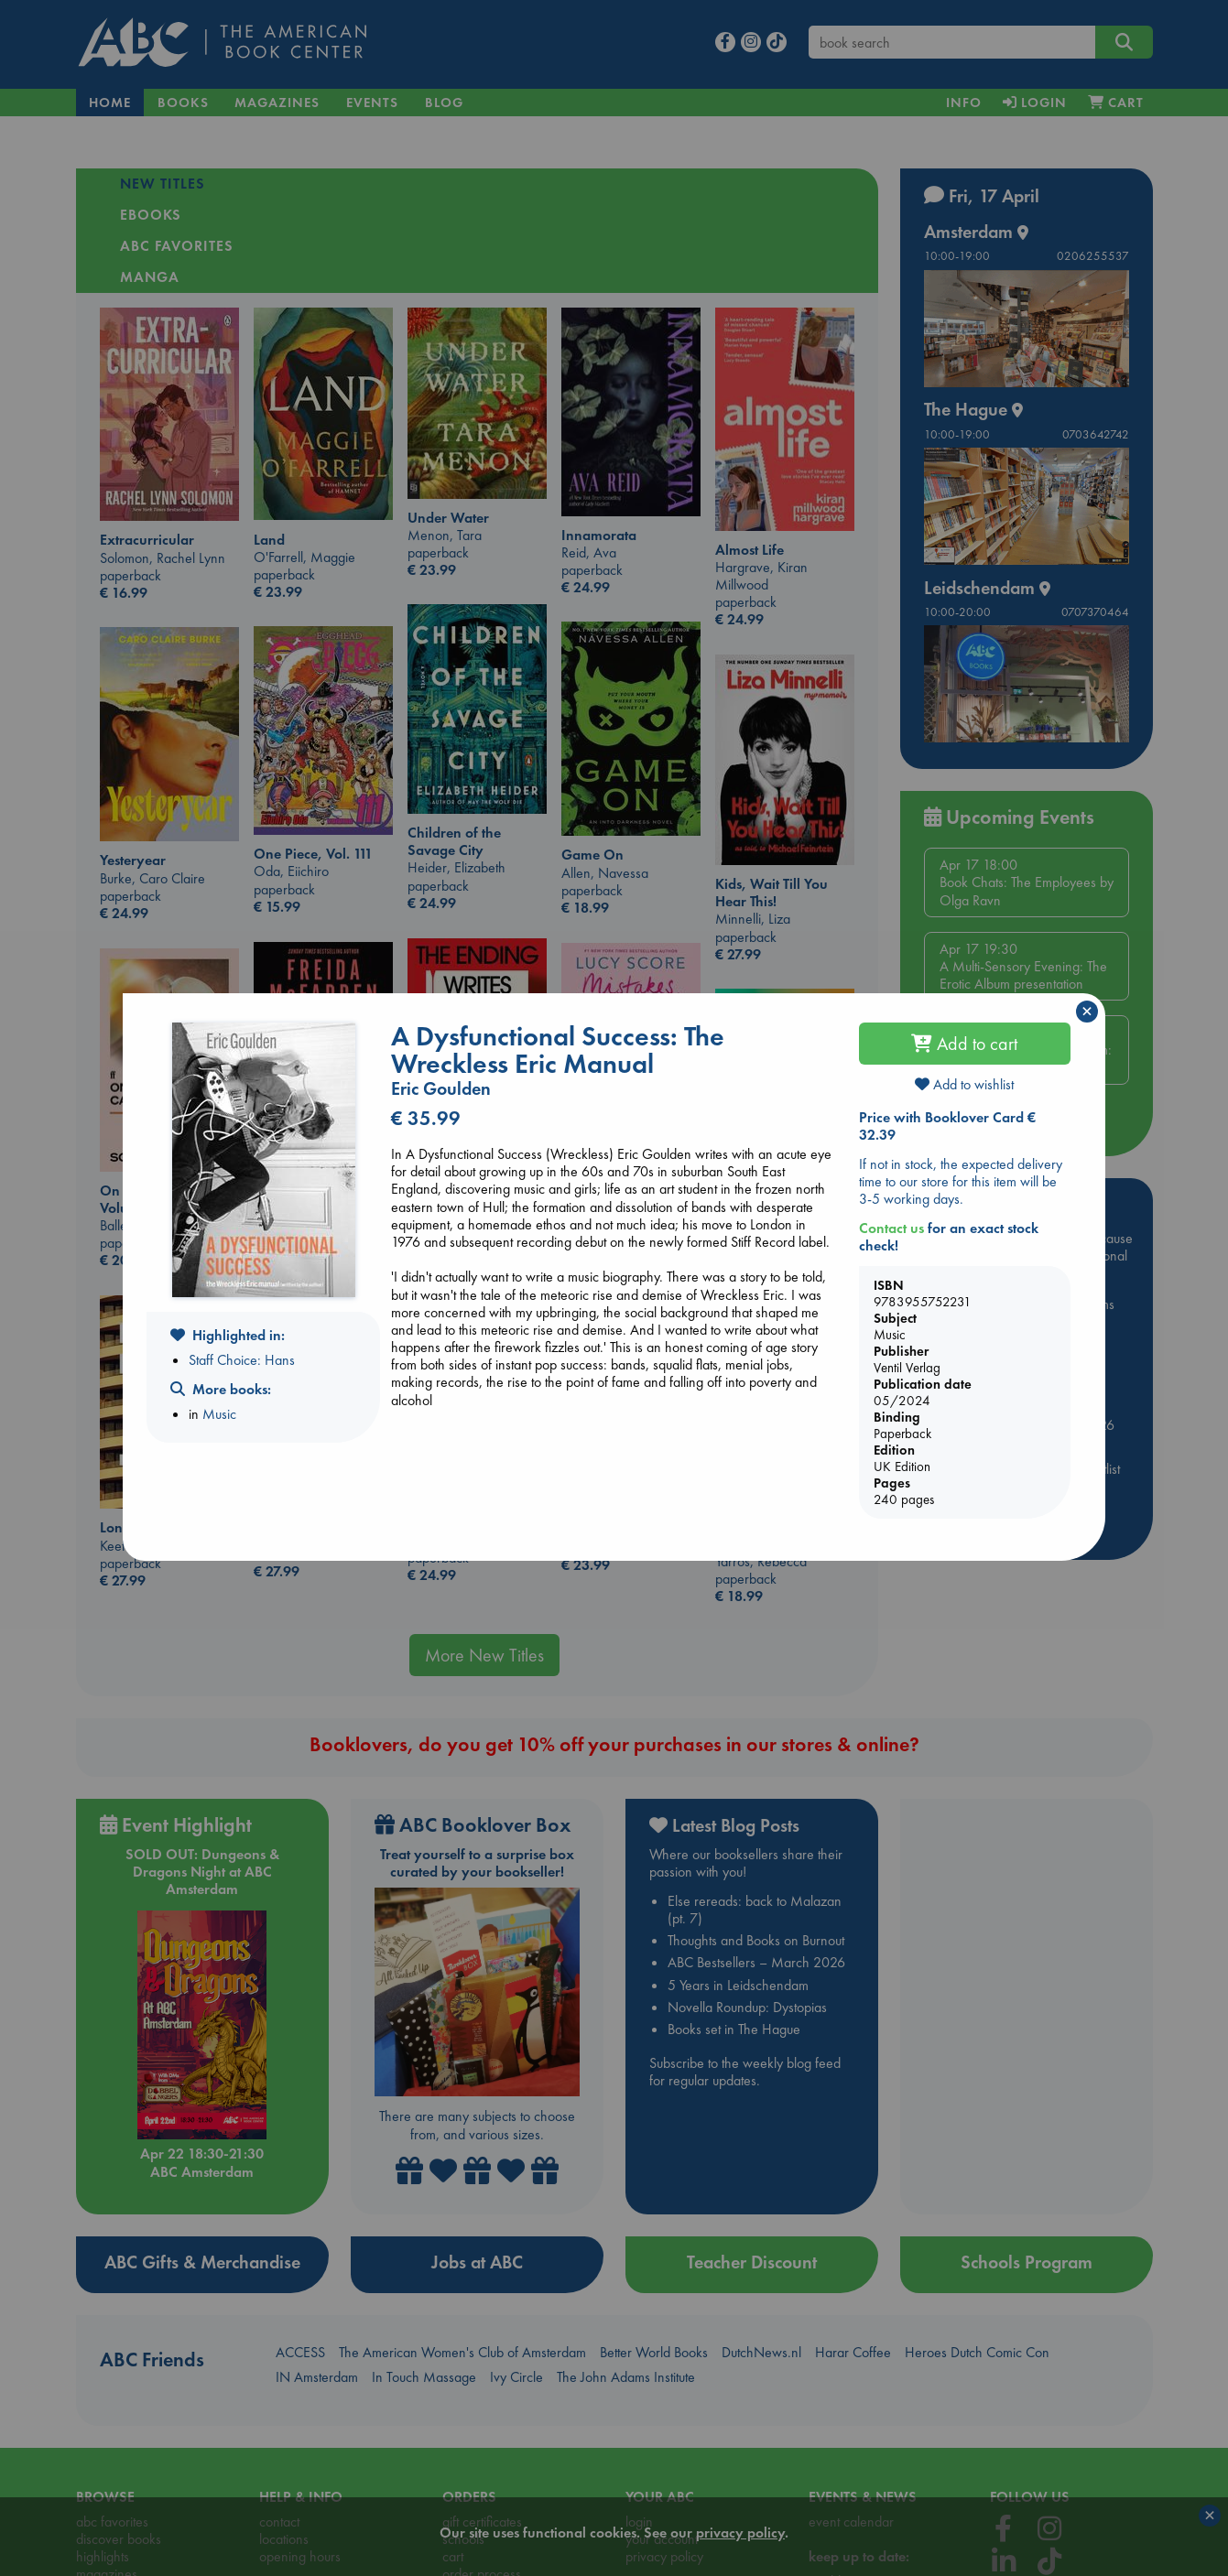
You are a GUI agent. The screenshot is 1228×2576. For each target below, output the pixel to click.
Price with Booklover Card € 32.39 (947, 1126)
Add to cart (964, 1043)
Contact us (891, 1228)
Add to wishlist (964, 1084)
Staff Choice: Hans (242, 1359)
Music (219, 1413)
